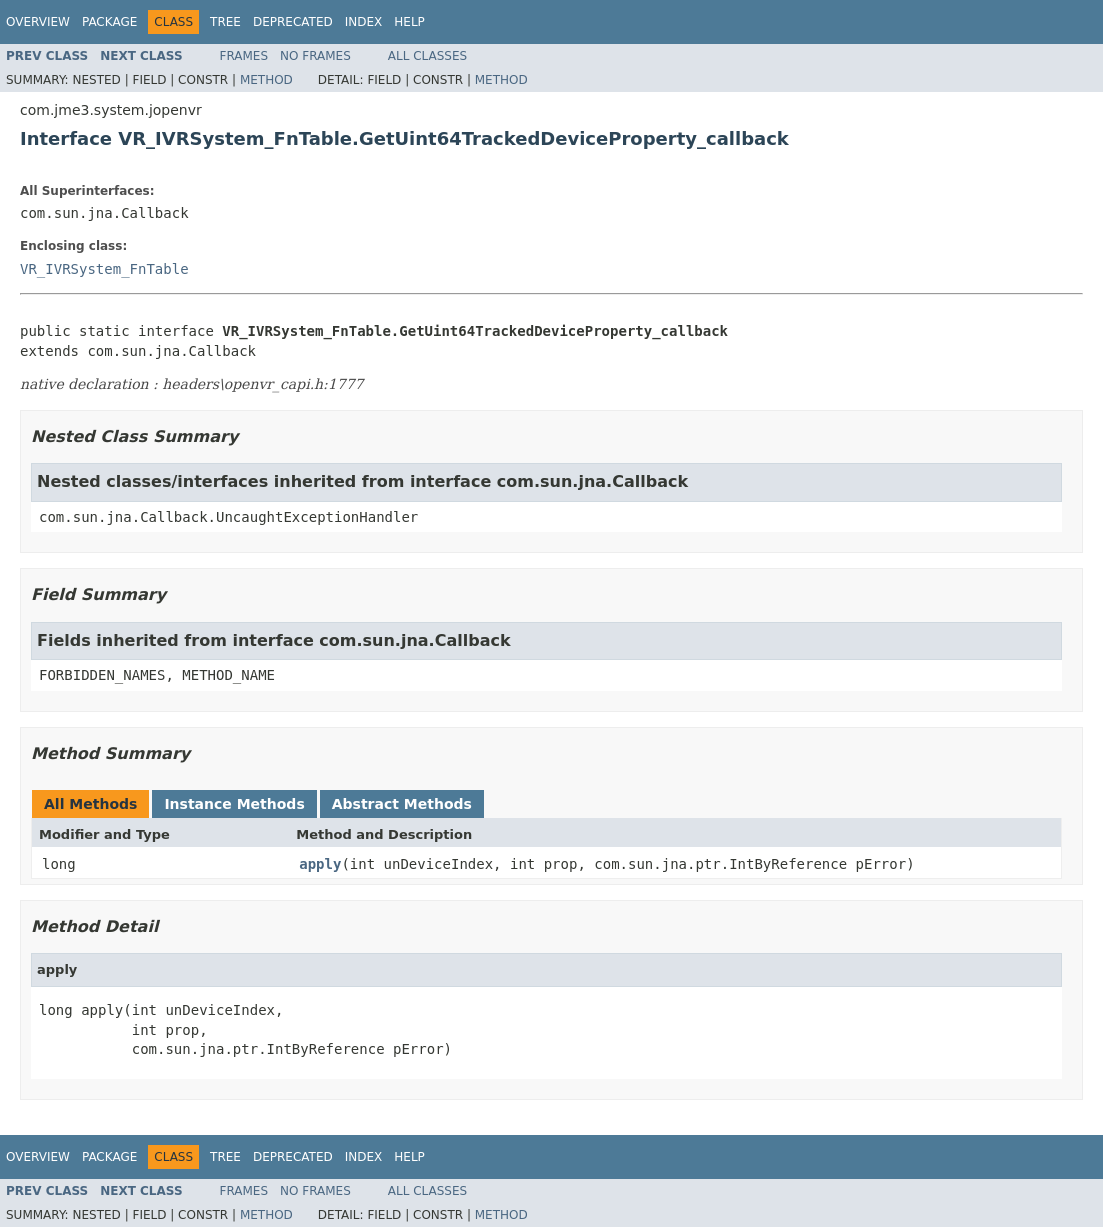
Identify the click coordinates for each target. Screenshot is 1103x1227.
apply (320, 864)
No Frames (315, 56)
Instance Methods (234, 804)
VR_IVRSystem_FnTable (104, 269)
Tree (225, 22)
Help (409, 22)
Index (364, 22)
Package (109, 22)
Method (266, 80)
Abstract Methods (402, 804)
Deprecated (293, 22)
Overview (38, 22)
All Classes (427, 56)
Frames (244, 56)
